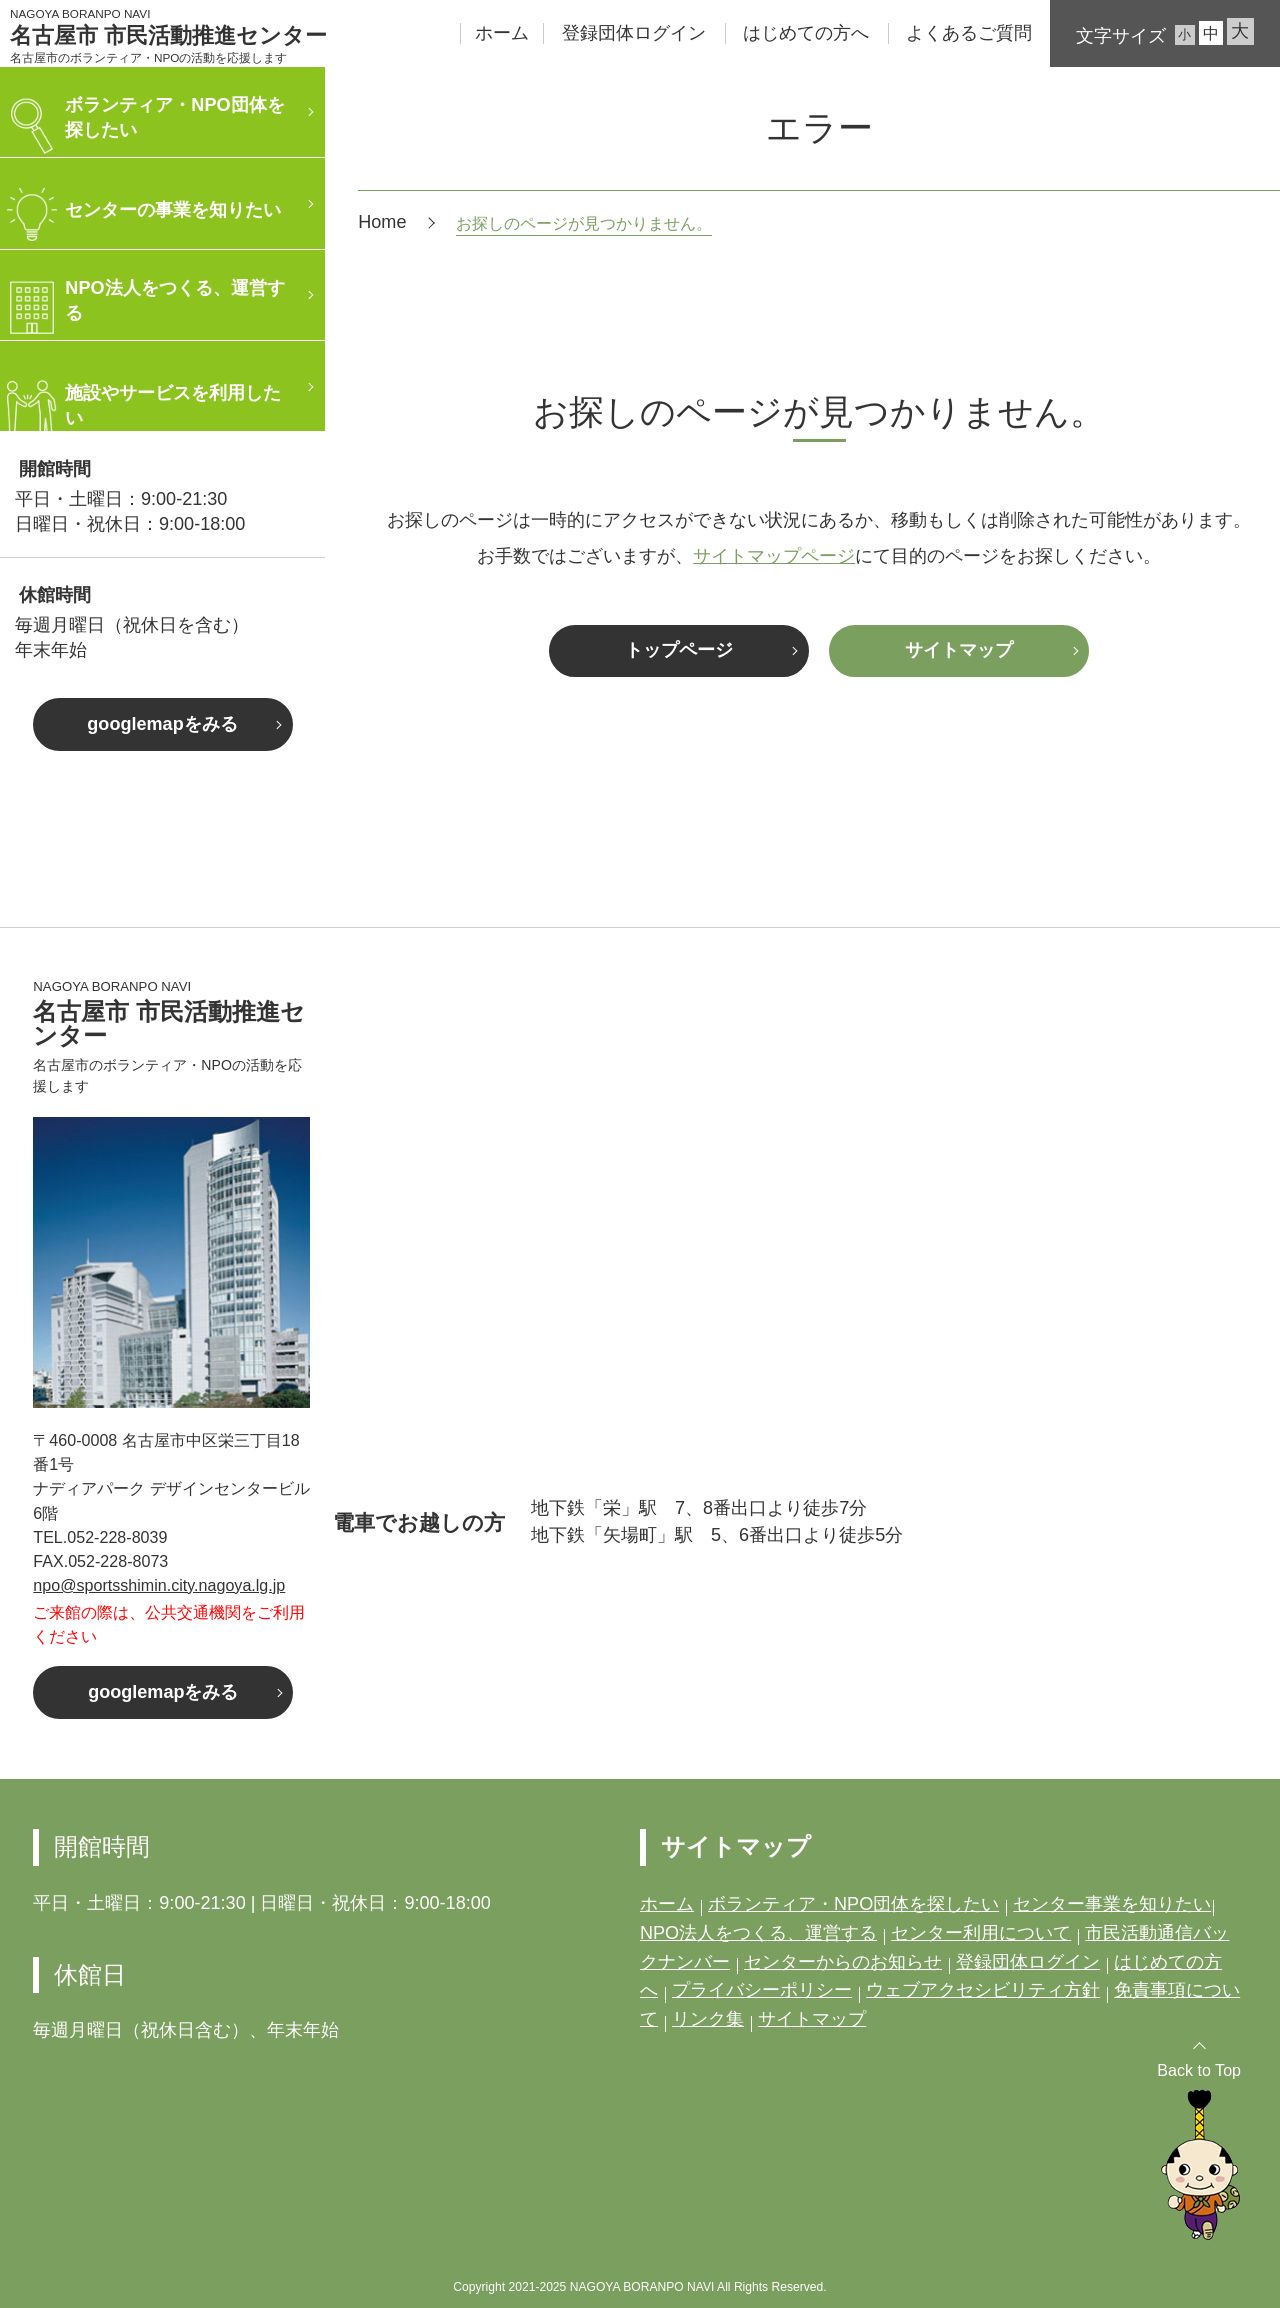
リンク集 (708, 2019)
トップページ (679, 650)
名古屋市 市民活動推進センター (168, 36)
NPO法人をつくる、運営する (758, 1933)
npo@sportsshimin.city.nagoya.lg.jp (159, 1585)
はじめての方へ (806, 33)
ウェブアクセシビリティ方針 (983, 1990)
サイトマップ (959, 650)
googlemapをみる (162, 724)
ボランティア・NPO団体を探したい (853, 1904)
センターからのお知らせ (843, 1962)
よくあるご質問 (969, 33)
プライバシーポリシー (762, 1990)
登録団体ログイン (634, 33)
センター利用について (981, 1933)
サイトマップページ (774, 556)
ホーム (502, 33)
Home (382, 222)
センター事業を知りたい (1112, 1904)
